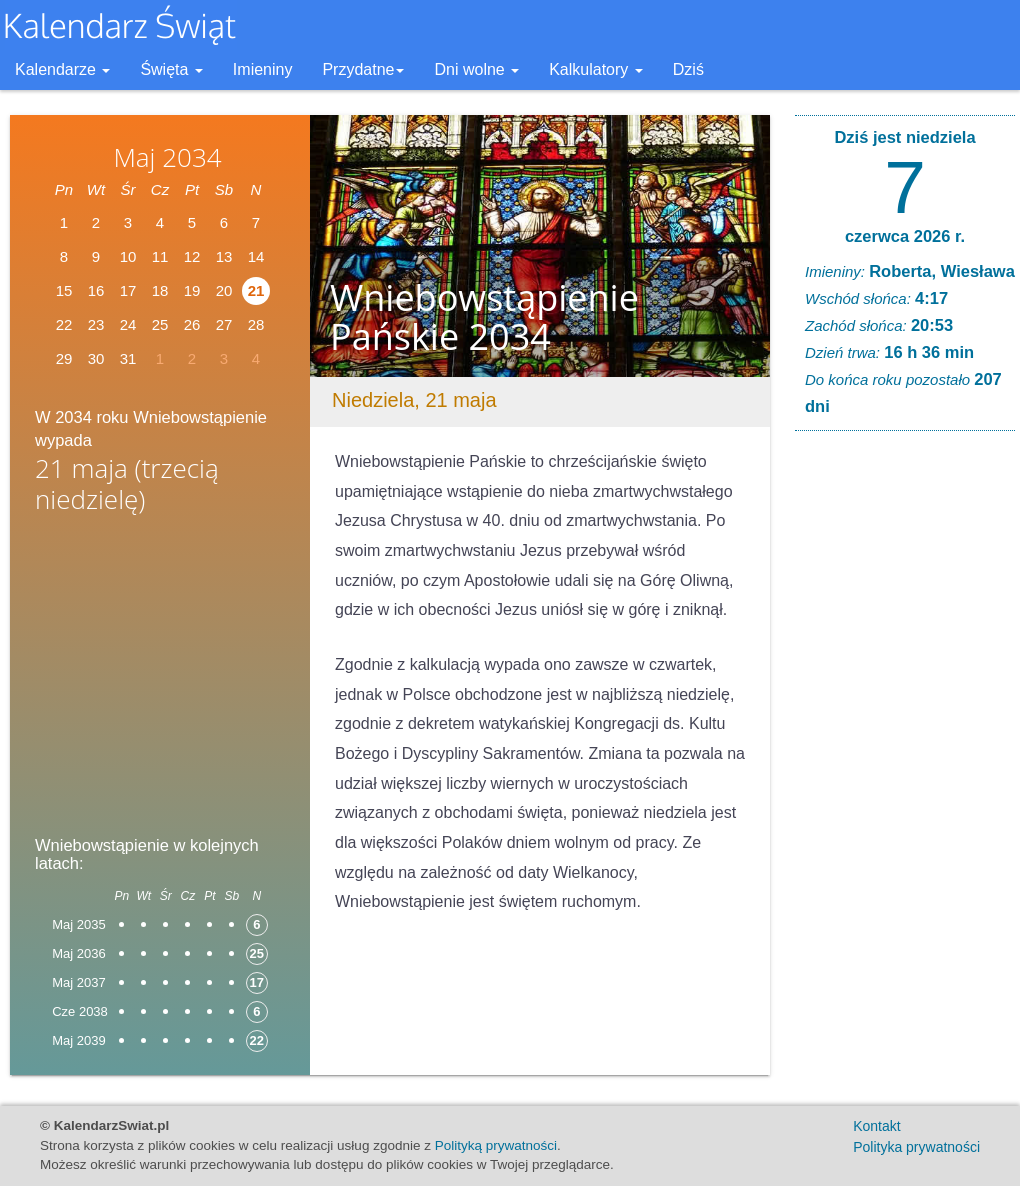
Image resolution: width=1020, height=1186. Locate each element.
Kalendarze (62, 69)
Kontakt (876, 1126)
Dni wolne (476, 69)
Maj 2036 (78, 953)
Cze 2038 (80, 1011)
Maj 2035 (78, 924)
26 (192, 324)
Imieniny (263, 69)
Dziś (688, 69)
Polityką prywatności (496, 1145)
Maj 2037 (78, 982)
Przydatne (363, 69)
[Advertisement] (160, 681)
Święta (171, 69)
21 (256, 290)
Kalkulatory (596, 69)
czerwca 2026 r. (905, 236)
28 (256, 324)
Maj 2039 (78, 1040)
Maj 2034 (167, 157)
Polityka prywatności (916, 1147)
